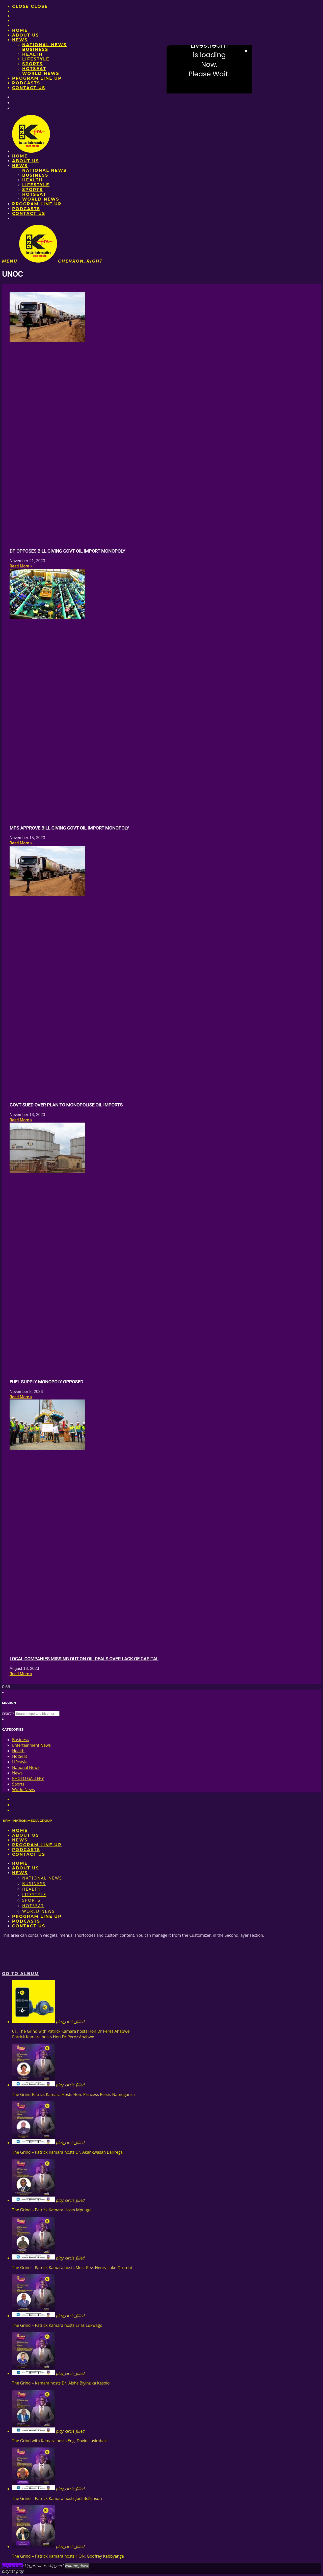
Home (20, 30)
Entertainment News (31, 1745)
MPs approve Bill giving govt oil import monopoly (69, 828)
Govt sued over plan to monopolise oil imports (66, 1105)
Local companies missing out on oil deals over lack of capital (84, 1659)
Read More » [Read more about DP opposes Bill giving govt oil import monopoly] (21, 566)
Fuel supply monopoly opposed (46, 1382)
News (20, 40)
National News (44, 44)
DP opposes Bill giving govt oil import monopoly (67, 551)
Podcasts (26, 83)
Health (32, 54)
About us (25, 35)
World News (40, 73)
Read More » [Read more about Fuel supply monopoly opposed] (21, 1396)
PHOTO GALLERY (28, 1778)
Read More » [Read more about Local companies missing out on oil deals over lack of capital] (21, 1673)
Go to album (20, 1973)
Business (35, 49)
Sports (32, 63)
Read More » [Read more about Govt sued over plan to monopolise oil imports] (21, 1120)
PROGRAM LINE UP (37, 78)
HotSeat (34, 68)
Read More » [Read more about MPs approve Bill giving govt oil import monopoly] (21, 843)
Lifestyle (35, 59)
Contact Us (28, 87)
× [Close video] (246, 51)
